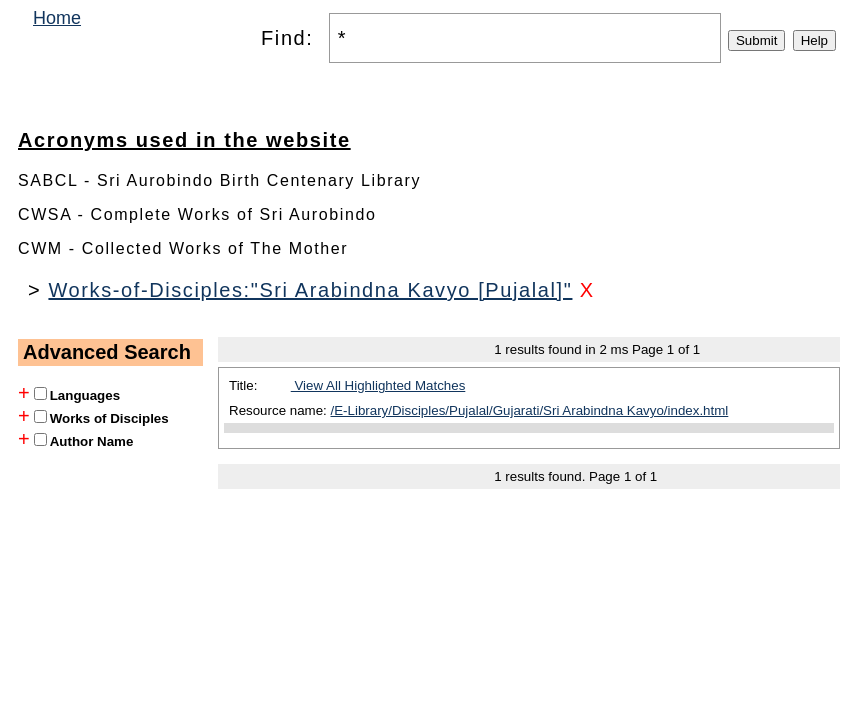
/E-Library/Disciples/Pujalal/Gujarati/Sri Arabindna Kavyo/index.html (530, 410)
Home (57, 18)
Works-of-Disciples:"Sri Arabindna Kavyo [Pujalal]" (310, 290)
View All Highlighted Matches (378, 385)
